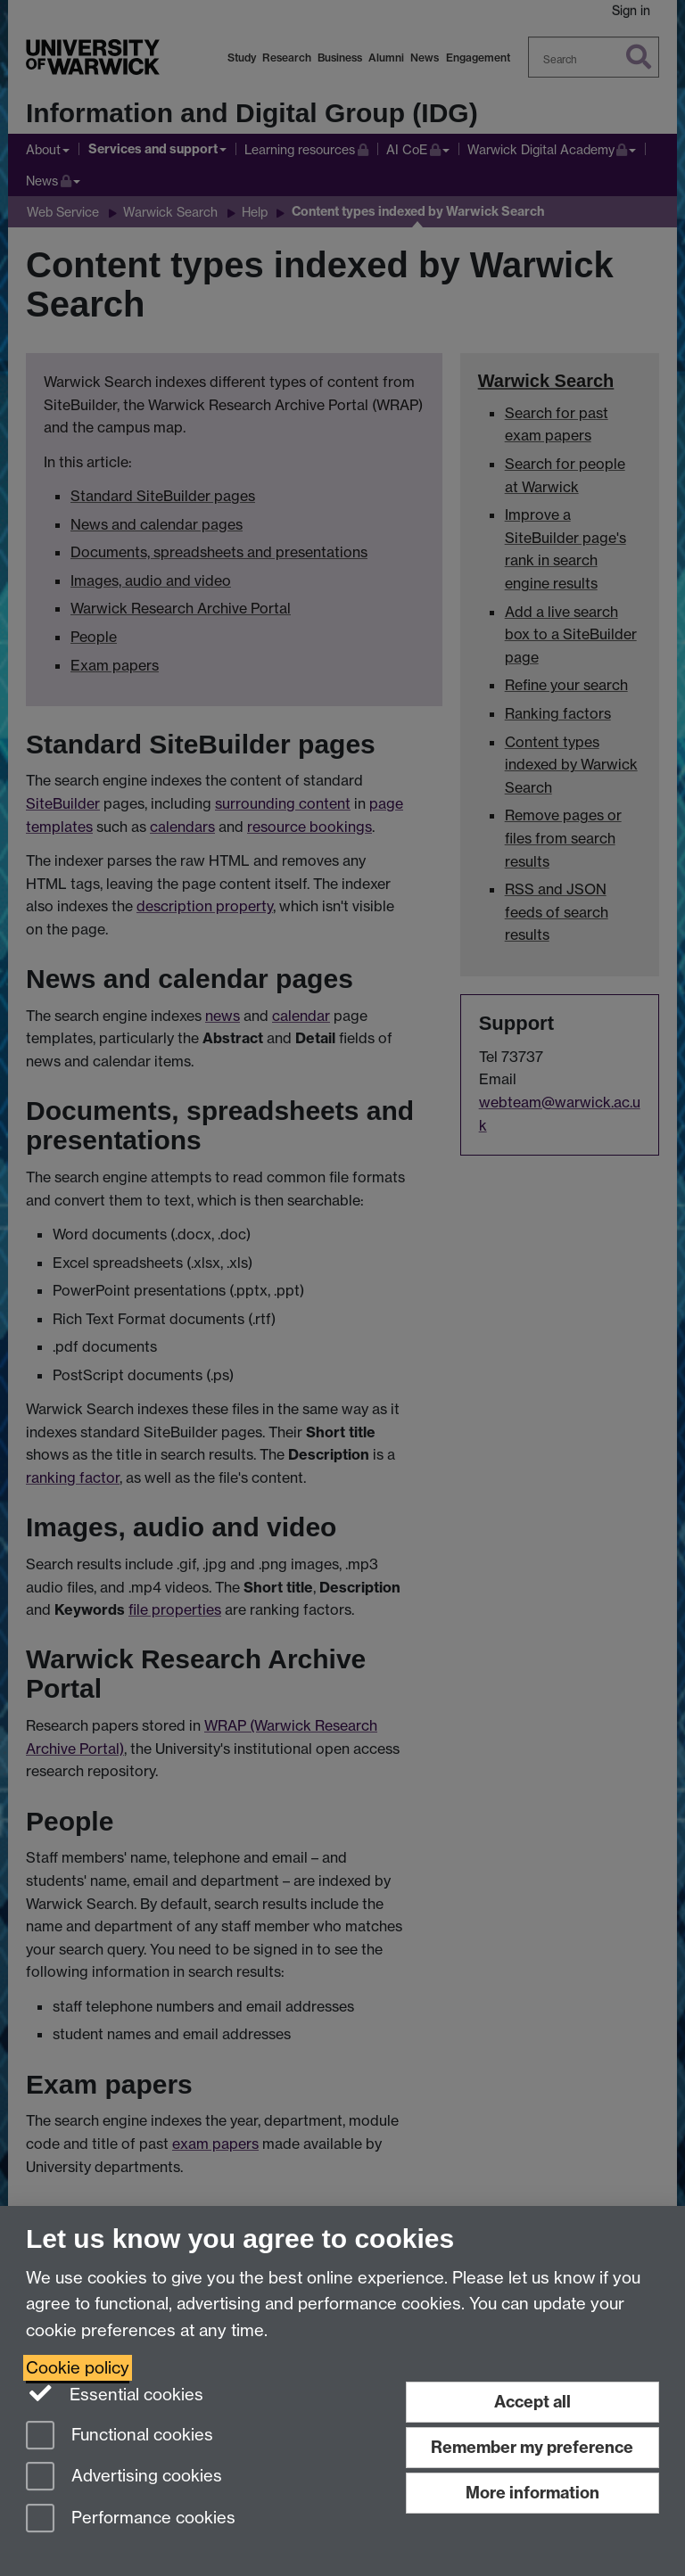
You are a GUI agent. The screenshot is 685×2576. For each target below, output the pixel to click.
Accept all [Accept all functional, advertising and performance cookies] (532, 2401)
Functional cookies (119, 2436)
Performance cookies (130, 2519)
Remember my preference (532, 2447)
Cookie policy (77, 2368)
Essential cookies (114, 2393)
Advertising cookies (124, 2477)
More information (532, 2492)
